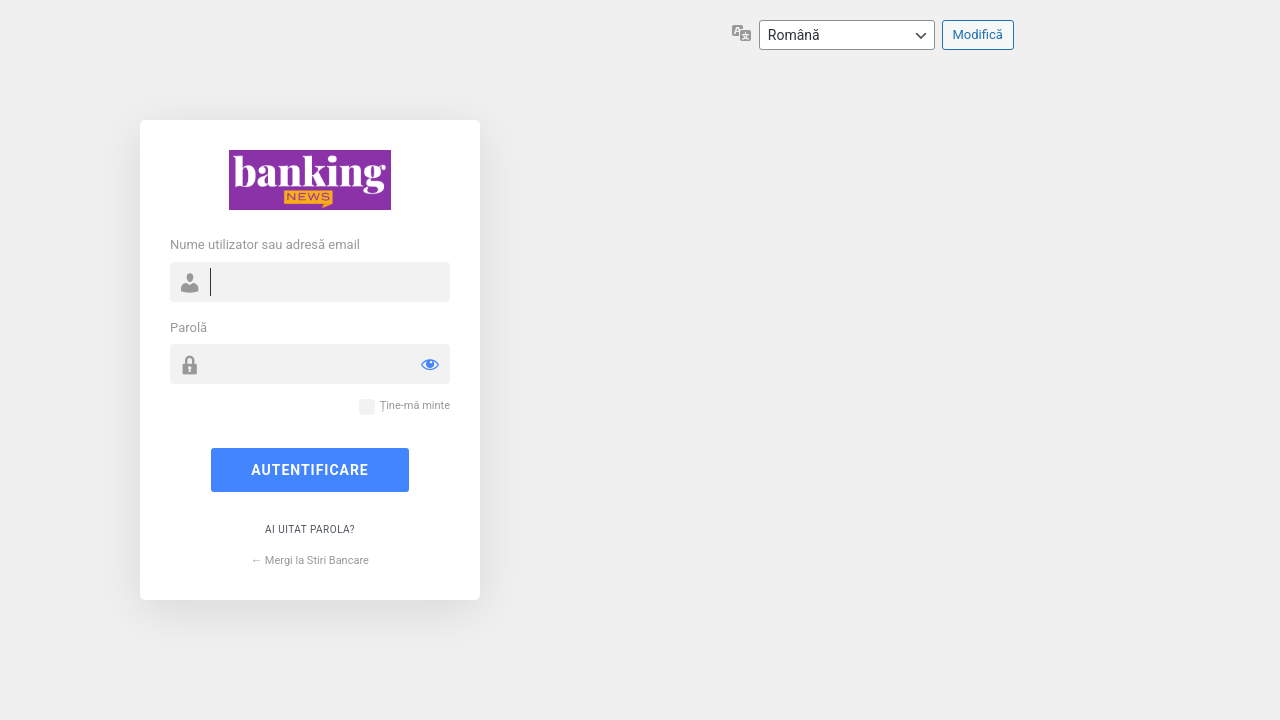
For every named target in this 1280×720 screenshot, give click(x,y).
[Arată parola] (430, 364)
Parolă (188, 327)
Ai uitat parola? (310, 529)
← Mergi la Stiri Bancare (310, 560)
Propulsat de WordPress (310, 180)
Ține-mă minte (415, 405)
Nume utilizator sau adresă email (265, 244)
